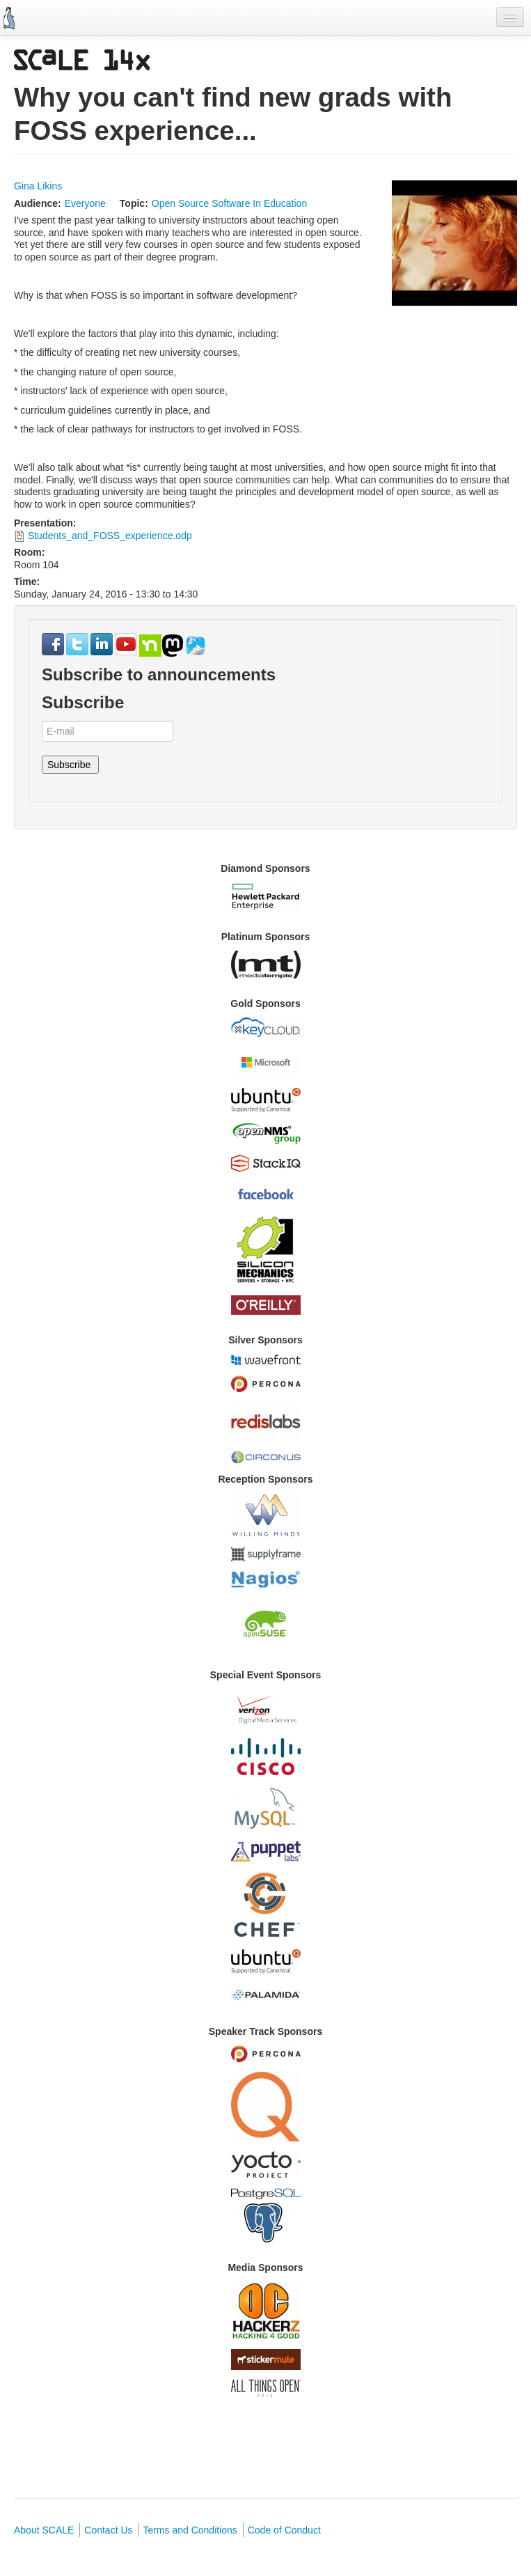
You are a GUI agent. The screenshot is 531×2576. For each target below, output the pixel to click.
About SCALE (44, 2530)
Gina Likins (38, 186)
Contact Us (108, 2530)
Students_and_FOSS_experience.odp (110, 535)
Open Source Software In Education (229, 203)
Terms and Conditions (190, 2530)
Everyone (85, 203)
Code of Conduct (284, 2530)
